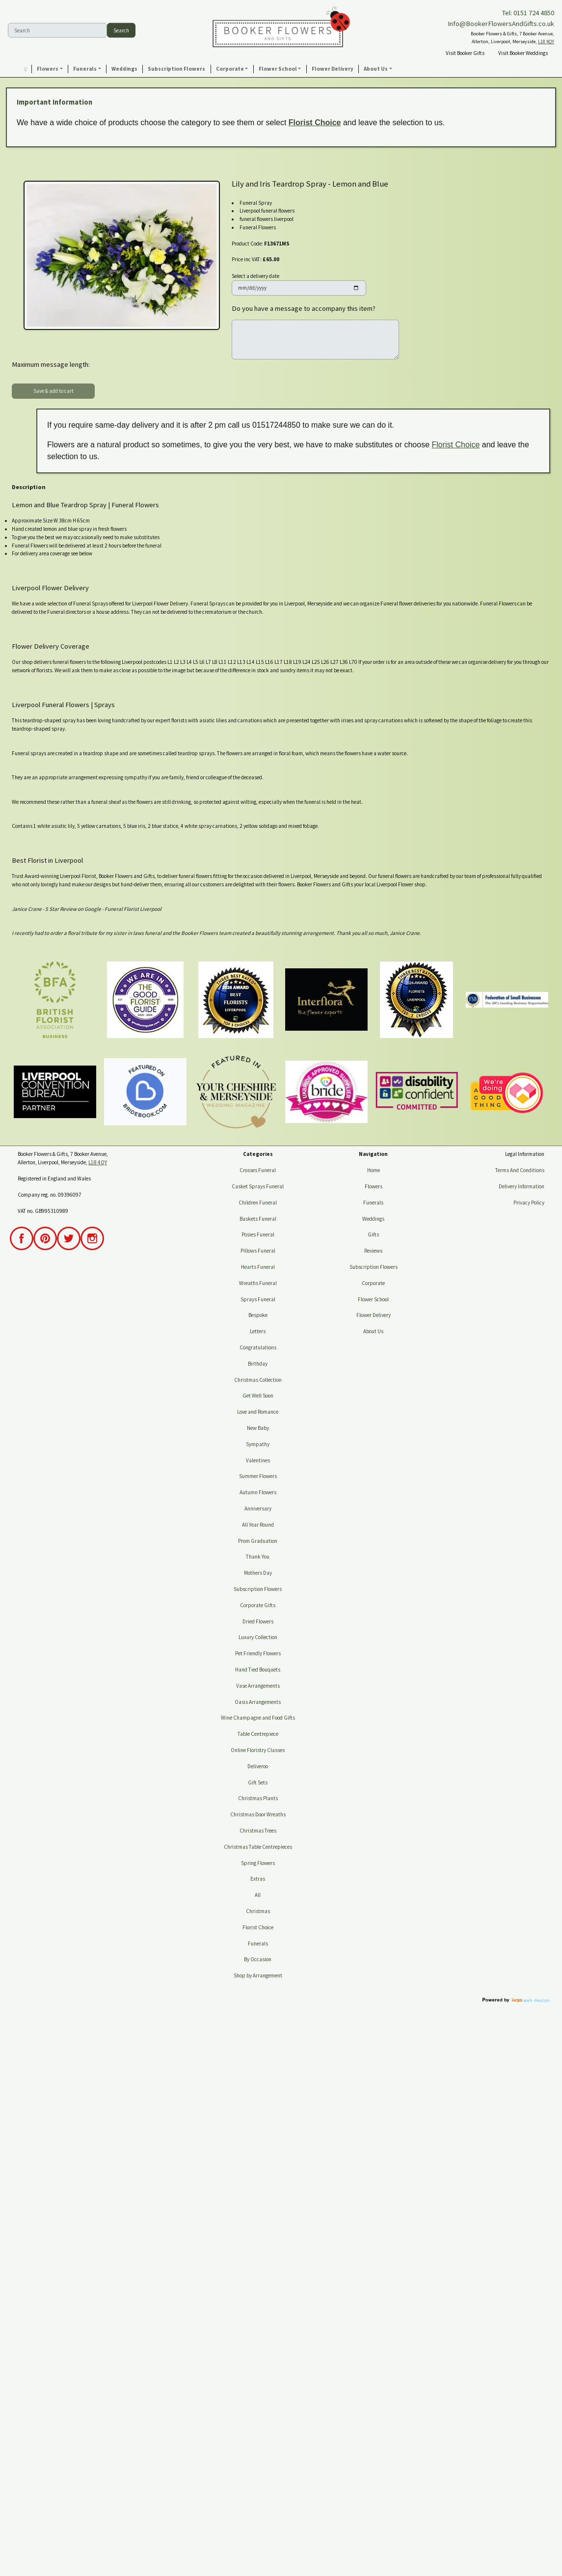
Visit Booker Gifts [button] (465, 53)
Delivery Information (521, 1186)
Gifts (373, 1234)
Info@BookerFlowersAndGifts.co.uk (501, 23)
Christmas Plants (258, 1798)
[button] (50, 69)
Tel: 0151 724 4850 (528, 12)
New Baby (258, 1428)
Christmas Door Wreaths (258, 1814)
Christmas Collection (258, 1379)
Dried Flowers (257, 1621)
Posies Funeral (257, 1234)
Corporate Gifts (257, 1605)
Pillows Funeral (258, 1250)
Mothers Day (258, 1572)
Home (373, 1170)
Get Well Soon (257, 1395)
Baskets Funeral (258, 1218)
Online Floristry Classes (258, 1750)
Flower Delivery (373, 1315)
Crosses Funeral (258, 1170)
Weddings (373, 1218)
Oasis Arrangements (258, 1702)
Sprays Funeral (258, 1299)
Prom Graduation (257, 1540)
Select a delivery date (255, 276)
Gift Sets (258, 1782)
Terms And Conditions (519, 1170)
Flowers (373, 1186)
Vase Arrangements (258, 1685)
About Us (373, 1331)
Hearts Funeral (258, 1266)
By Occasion (257, 1959)
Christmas (258, 1911)
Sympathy (257, 1444)
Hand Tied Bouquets (257, 1669)
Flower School (373, 1299)
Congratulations (258, 1347)
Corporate (373, 1283)
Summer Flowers (258, 1476)
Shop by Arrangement (258, 1975)
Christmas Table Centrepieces (258, 1846)
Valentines (258, 1460)
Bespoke (258, 1315)
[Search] (57, 30)
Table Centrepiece (258, 1733)
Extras (257, 1878)
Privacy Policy (528, 1202)
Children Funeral (258, 1202)
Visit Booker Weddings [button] (523, 53)
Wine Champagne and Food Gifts (258, 1717)
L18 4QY (546, 41)
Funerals (258, 1943)
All (258, 1894)
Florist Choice (315, 122)
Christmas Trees (258, 1830)
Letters (258, 1331)
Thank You (257, 1556)
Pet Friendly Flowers (258, 1653)
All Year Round (258, 1524)
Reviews (373, 1250)
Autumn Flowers (258, 1492)
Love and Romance (257, 1411)
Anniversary (257, 1508)
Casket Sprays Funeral (258, 1186)
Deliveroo (257, 1766)
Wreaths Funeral (258, 1283)
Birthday (258, 1363)
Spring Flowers (258, 1863)
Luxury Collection (258, 1637)
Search (121, 30)
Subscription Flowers (258, 1589)
